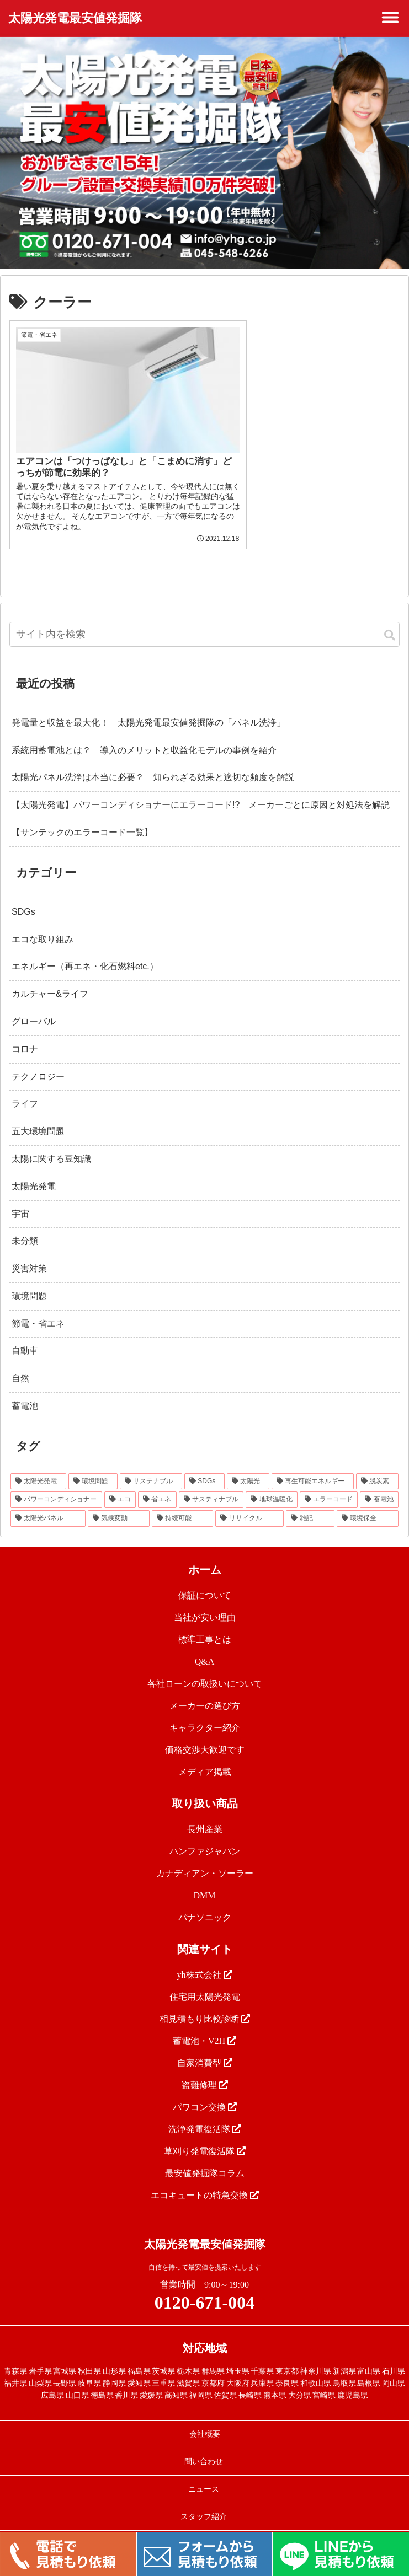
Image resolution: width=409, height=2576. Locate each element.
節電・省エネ (38, 1308)
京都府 (213, 2368)
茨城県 (163, 2356)
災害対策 (29, 1253)
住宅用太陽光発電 (204, 1981)
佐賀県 (225, 2380)
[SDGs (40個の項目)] (204, 1466)
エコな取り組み (42, 924)
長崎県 (250, 2380)
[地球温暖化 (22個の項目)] (272, 1485)
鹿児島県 (352, 2380)
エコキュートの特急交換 (205, 2180)
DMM (204, 1880)
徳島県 (102, 2380)
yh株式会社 (204, 1959)
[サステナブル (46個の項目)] (151, 1466)
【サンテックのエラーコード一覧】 (82, 817)
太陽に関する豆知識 (51, 1144)
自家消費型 (204, 2047)
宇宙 (20, 1198)
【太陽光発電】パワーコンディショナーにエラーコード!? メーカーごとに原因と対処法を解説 (201, 790)
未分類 (25, 1226)
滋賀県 (188, 2368)
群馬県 (213, 2356)
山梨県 (40, 2368)
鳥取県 (344, 2368)
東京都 (287, 2356)
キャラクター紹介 (204, 1712)
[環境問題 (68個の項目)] (93, 1466)
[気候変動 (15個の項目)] (119, 1503)
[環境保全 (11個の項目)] (368, 1503)
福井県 (15, 2368)
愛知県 (139, 2368)
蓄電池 (25, 1391)
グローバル (34, 1006)
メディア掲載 (204, 1756)
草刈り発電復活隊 (205, 2135)
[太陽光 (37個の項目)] (248, 1466)
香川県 (126, 2380)
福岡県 (201, 2380)
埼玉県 (237, 2356)
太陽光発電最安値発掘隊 (75, 18)
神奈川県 (315, 2356)
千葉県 (262, 2356)
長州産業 (204, 1813)
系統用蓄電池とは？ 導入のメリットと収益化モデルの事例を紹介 (144, 734)
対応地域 (205, 2333)
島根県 (368, 2368)
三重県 (163, 2368)
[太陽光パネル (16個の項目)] (48, 1503)
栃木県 (188, 2356)
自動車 (25, 1335)
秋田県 (89, 2356)
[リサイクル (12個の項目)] (249, 1503)
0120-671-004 (204, 2287)
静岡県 (114, 2368)
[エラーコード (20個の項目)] (329, 1485)
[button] (390, 620)
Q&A (205, 1646)
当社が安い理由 (205, 1602)
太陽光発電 (34, 1171)
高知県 (176, 2380)
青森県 (15, 2356)
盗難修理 (205, 2069)
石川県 (393, 2356)
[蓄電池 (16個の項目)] (379, 1485)
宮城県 (64, 2356)
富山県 (368, 2356)
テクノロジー (38, 1061)
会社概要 (204, 2418)
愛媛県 (151, 2380)
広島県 (52, 2380)
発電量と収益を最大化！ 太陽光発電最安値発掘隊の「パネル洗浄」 (148, 707)
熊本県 (274, 2380)
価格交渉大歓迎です (205, 1734)
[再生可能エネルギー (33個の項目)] (313, 1466)
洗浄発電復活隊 (204, 2113)
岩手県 (40, 2356)
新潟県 (344, 2356)
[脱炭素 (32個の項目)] (377, 1466)
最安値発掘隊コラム (205, 2157)
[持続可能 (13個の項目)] (183, 1503)
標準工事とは (204, 1624)
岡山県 (393, 2368)
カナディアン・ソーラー (204, 1858)
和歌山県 (315, 2368)
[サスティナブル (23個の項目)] (211, 1485)
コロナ (25, 1033)
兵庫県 (262, 2368)
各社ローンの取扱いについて (204, 1668)
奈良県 (287, 2368)
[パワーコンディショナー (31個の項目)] (56, 1485)
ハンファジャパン (204, 1835)
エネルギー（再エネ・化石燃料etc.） (85, 951)
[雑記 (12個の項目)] (310, 1503)
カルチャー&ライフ (50, 979)
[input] (204, 619)
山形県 (114, 2356)
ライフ (25, 1088)
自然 (20, 1363)
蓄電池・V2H (204, 2025)
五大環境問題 (38, 1116)
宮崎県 (324, 2380)
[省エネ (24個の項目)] (157, 1485)
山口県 (77, 2380)
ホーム (204, 1554)
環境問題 (29, 1280)
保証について (204, 1580)
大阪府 (237, 2368)
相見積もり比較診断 (205, 2003)
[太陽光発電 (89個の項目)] (38, 1466)
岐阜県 (89, 2368)
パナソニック (204, 1902)
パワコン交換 (205, 2091)
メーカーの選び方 (204, 1690)
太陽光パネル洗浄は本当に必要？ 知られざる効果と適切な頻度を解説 (153, 762)
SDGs (23, 896)
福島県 (139, 2356)
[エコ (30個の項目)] (120, 1485)
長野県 (64, 2368)
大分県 (299, 2380)
